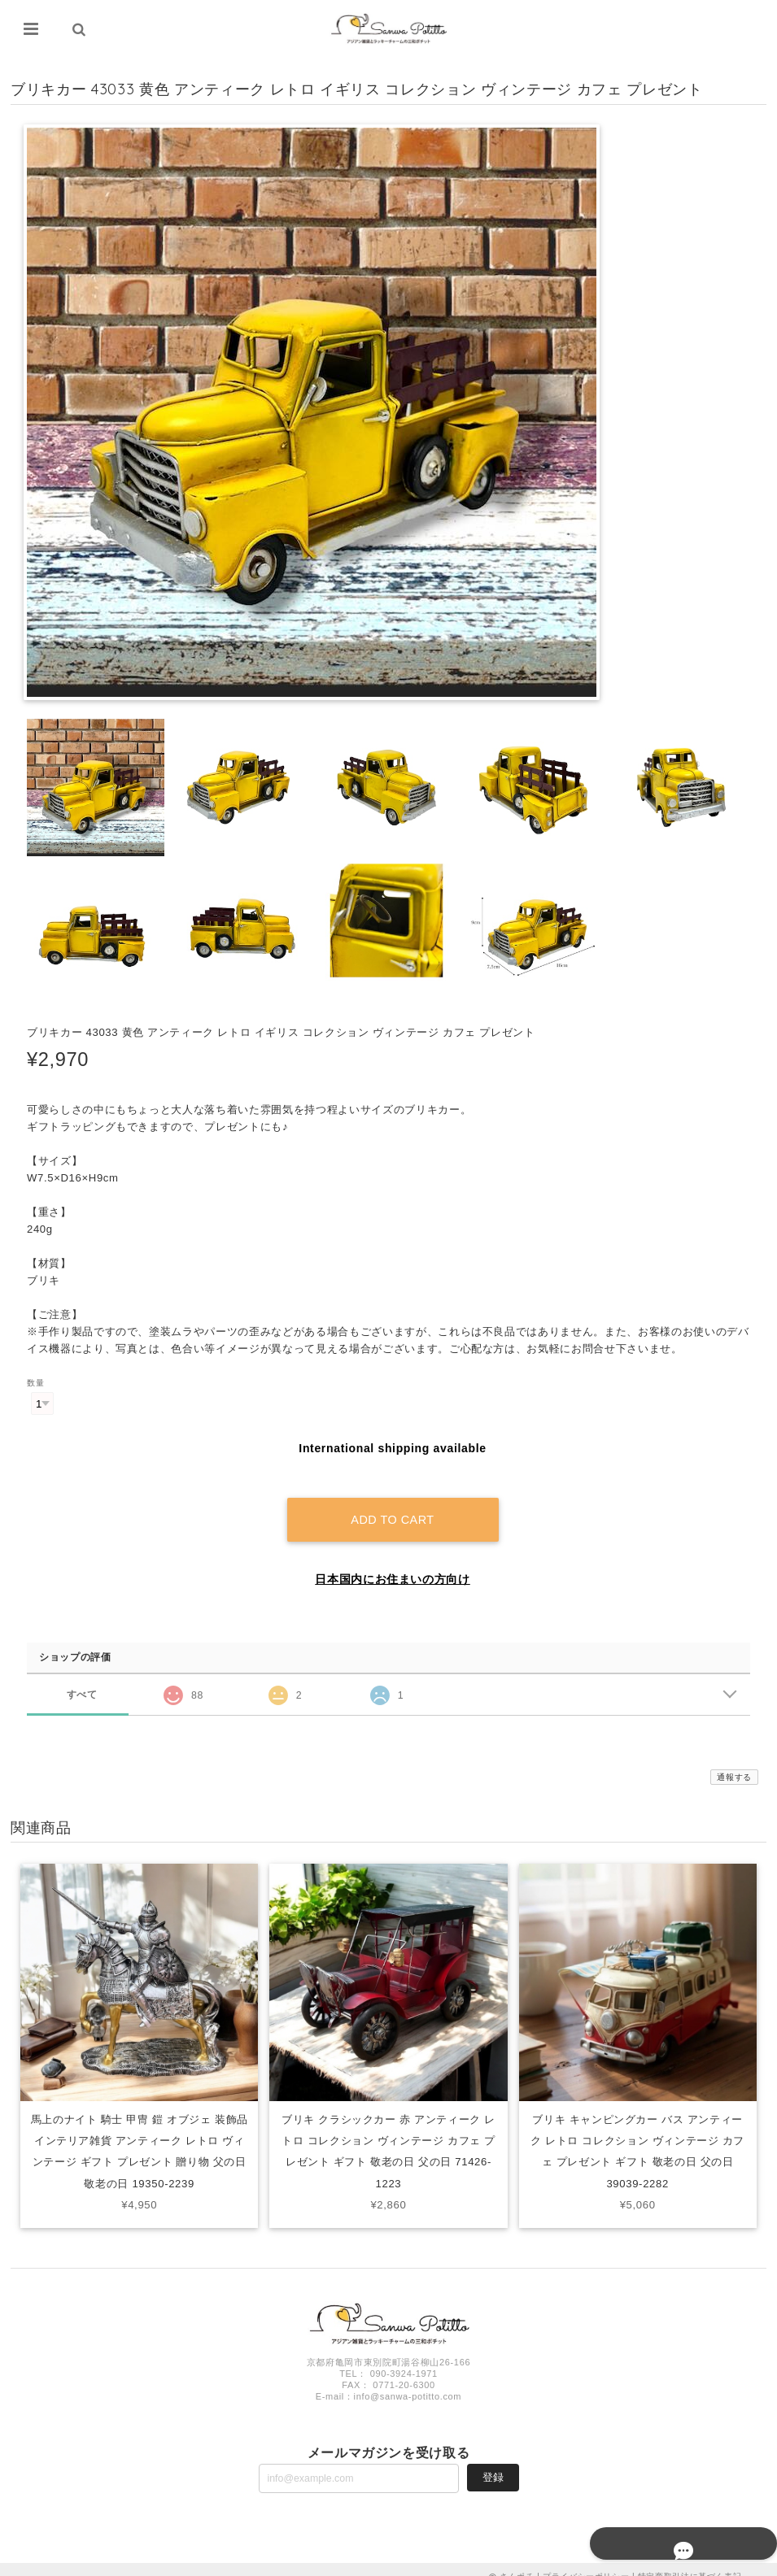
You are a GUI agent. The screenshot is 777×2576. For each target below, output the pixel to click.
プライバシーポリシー (586, 2561)
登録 (493, 2462)
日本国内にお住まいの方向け (392, 1564)
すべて (81, 1679)
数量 (35, 1383)
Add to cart (392, 1505)
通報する (734, 1762)
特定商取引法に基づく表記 (690, 2561)
